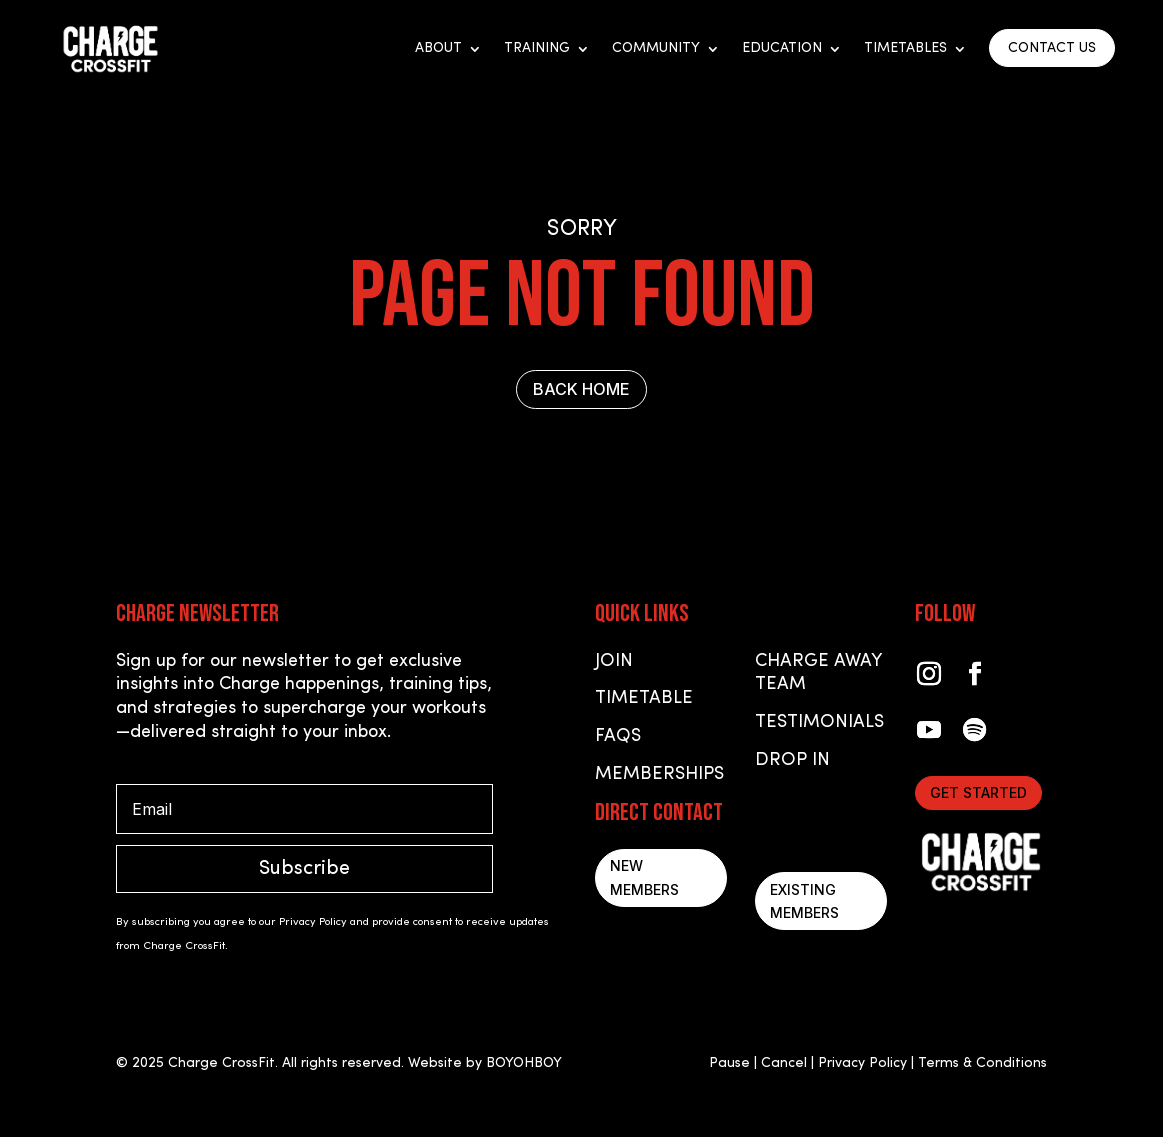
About (438, 49)
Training (537, 49)
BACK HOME (581, 389)
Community (656, 49)
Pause (729, 1063)
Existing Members (804, 901)
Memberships (659, 774)
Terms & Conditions (982, 1063)
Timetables (905, 49)
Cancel (784, 1063)
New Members (644, 877)
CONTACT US (1052, 48)
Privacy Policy (862, 1063)
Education (782, 49)
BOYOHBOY (524, 1063)
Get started (978, 792)
